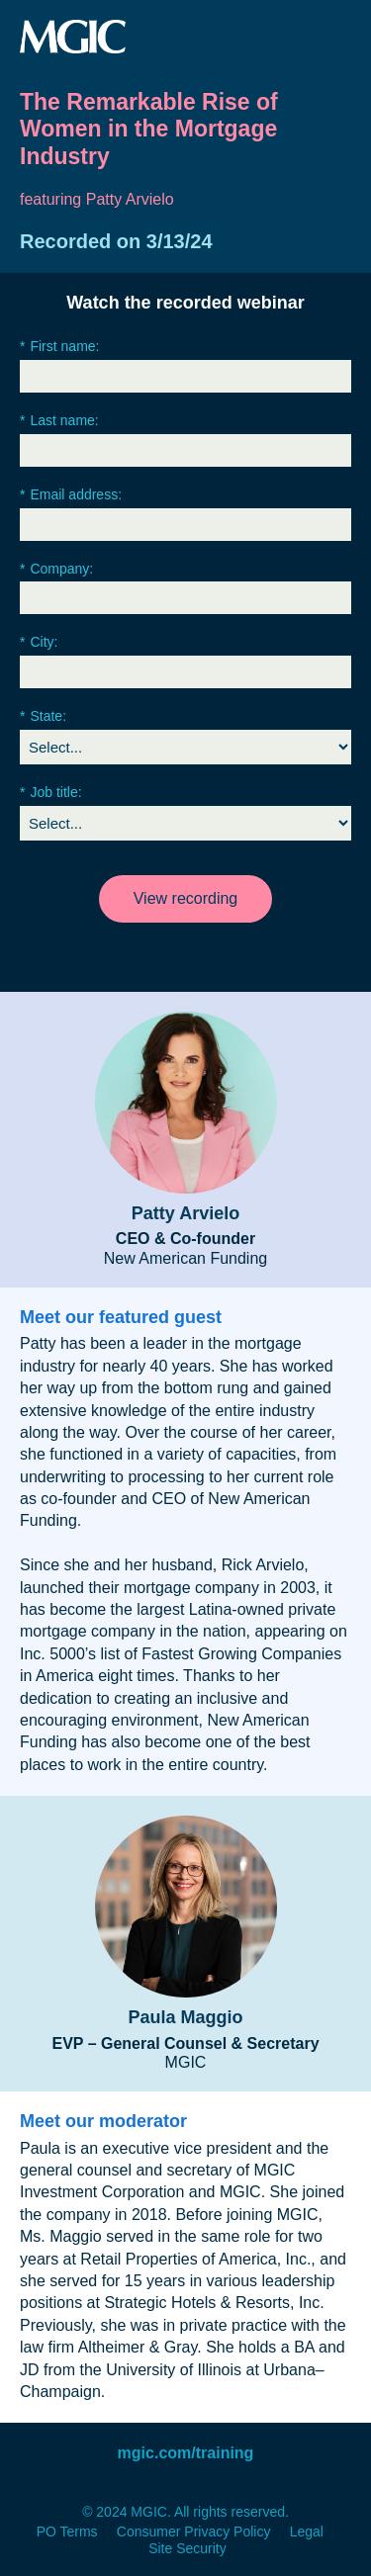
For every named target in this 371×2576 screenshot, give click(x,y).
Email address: (71, 495)
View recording (186, 898)
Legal (307, 2531)
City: (38, 642)
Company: (56, 569)
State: (43, 716)
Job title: (51, 792)
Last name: (59, 420)
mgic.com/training (186, 2452)
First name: (59, 346)
